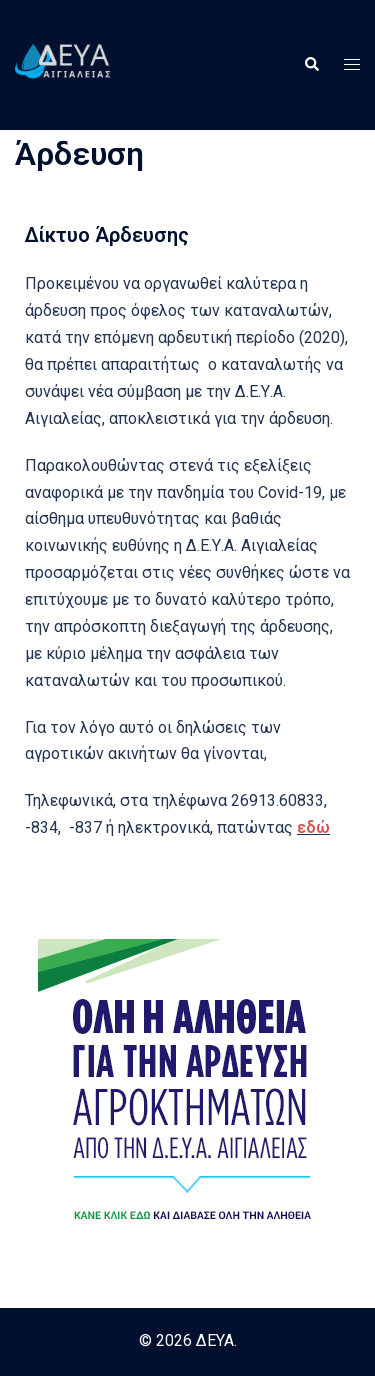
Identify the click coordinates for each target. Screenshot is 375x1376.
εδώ (313, 827)
